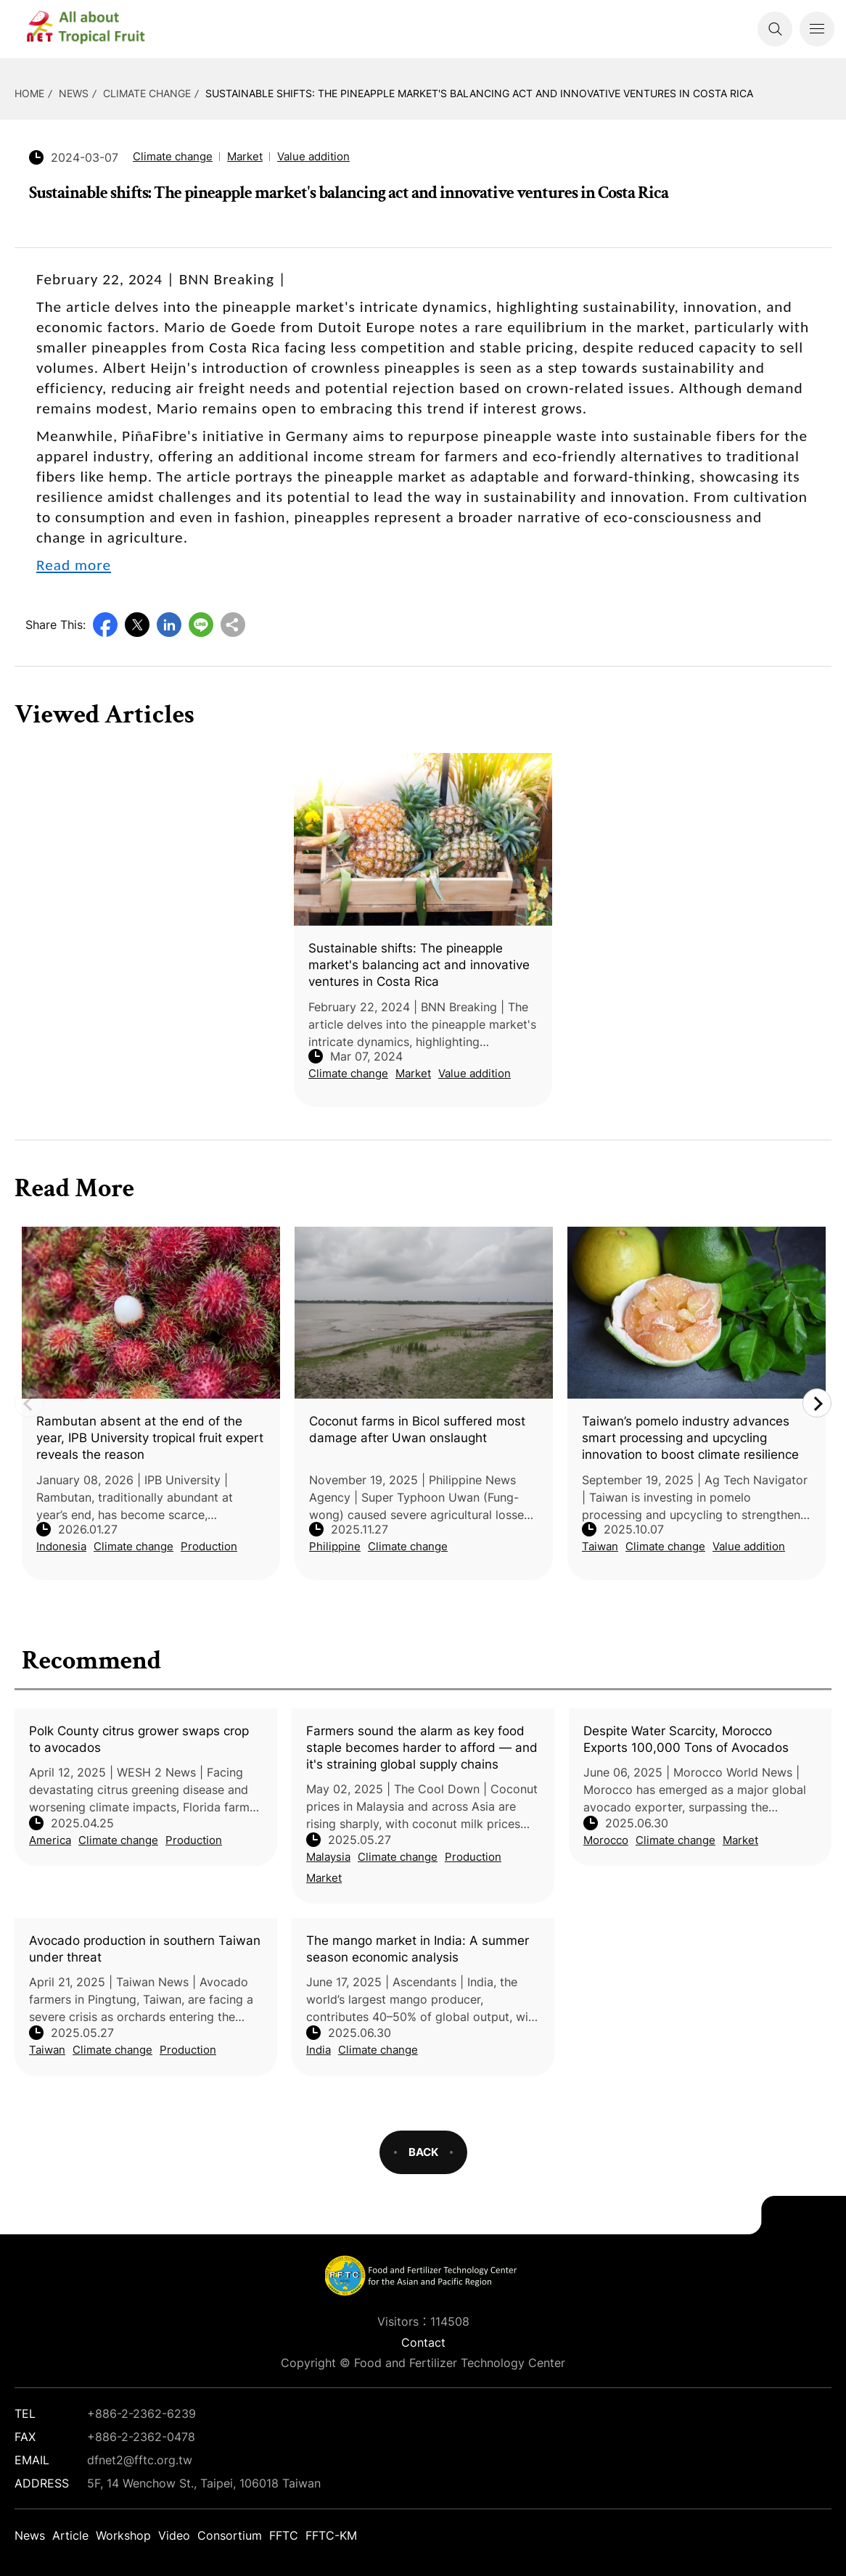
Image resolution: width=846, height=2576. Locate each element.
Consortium (229, 2535)
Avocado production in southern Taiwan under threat (144, 1948)
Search (774, 29)
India (318, 2050)
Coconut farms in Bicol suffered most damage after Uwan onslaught (417, 1429)
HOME (29, 93)
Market (324, 1878)
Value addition (313, 156)
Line (201, 624)
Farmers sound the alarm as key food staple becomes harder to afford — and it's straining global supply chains (422, 1747)
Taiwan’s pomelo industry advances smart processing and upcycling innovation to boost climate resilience (690, 1438)
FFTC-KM (331, 2535)
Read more (73, 565)
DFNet (98, 29)
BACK (423, 2152)
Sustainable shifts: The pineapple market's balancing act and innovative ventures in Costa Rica (479, 93)
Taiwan (47, 2050)
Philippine (335, 1546)
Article (70, 2535)
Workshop (123, 2535)
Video (174, 2535)
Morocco (605, 1840)
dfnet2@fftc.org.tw (139, 2460)
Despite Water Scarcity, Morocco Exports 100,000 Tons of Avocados (686, 1739)
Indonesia (61, 1546)
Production (193, 1840)
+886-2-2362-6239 (141, 2413)
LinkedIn (169, 624)
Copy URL (233, 624)
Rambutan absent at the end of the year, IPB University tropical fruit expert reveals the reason (149, 1438)
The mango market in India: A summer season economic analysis (417, 1948)
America (50, 1840)
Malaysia (328, 1857)
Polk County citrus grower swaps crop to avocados (139, 1739)
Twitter (137, 624)
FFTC (283, 2535)
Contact (423, 2342)
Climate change (147, 93)
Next (816, 1402)
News (74, 93)
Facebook (105, 624)
